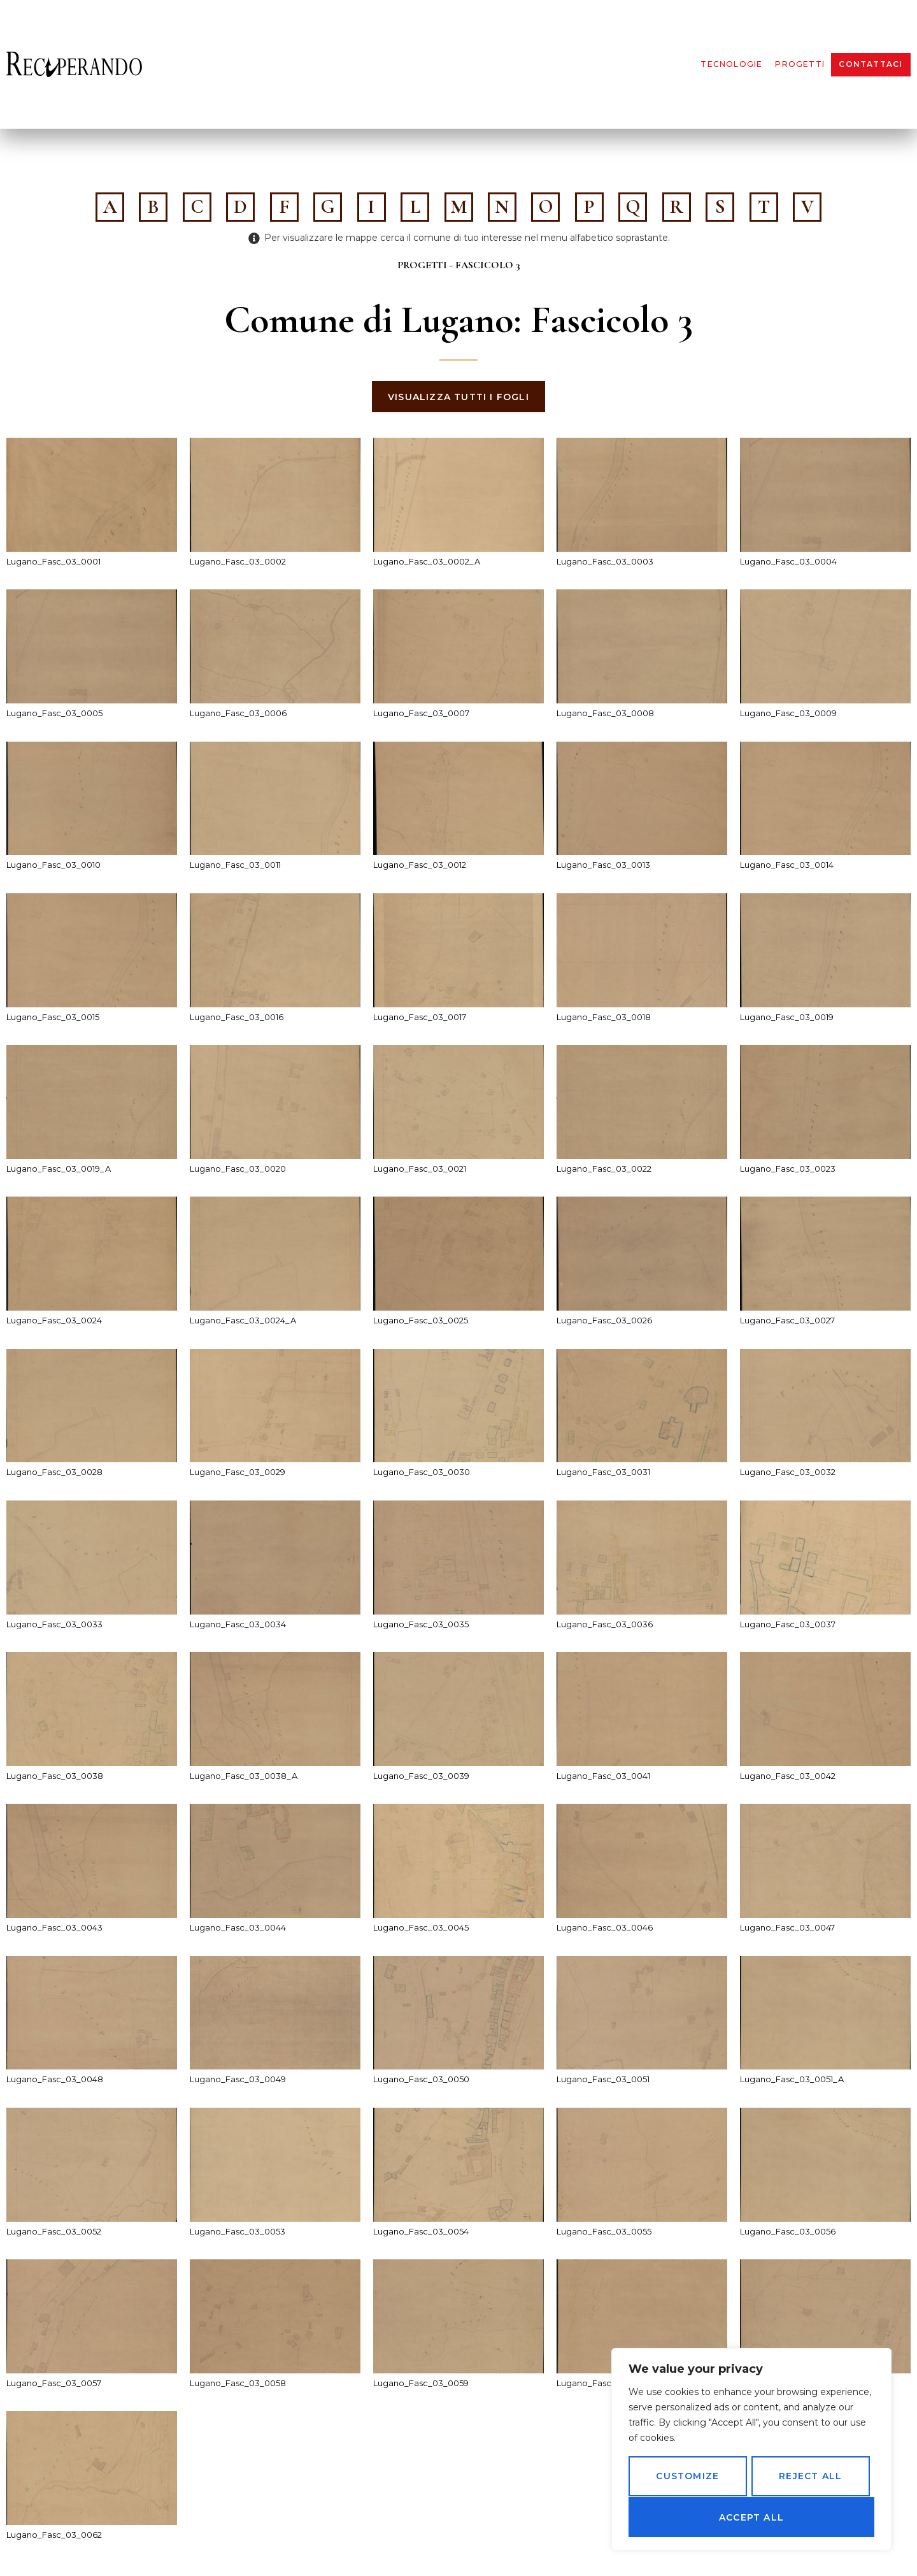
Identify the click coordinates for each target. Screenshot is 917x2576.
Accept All (751, 2517)
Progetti (800, 64)
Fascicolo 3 (487, 265)
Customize (687, 2477)
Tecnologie (731, 64)
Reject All (810, 2477)
